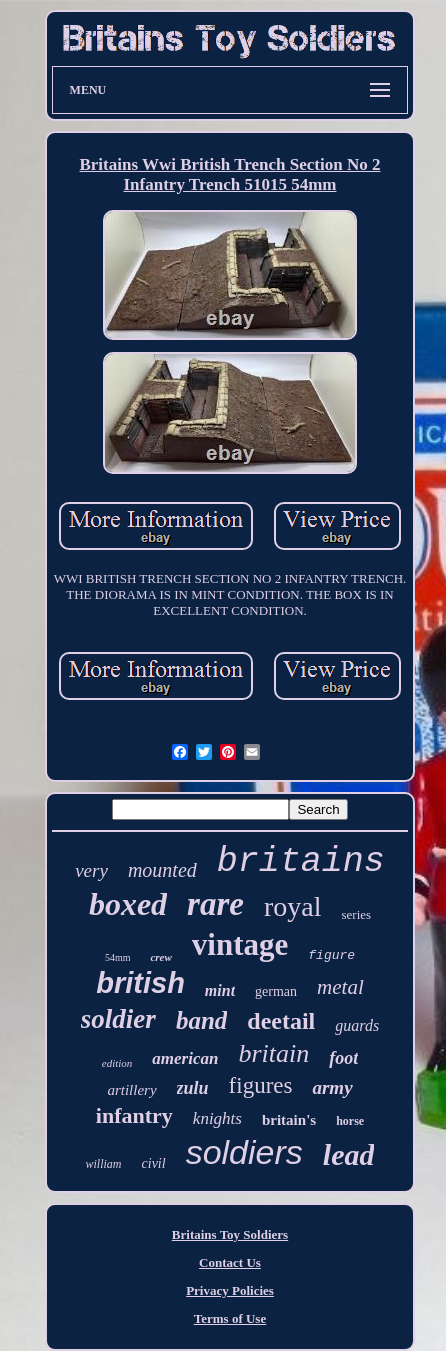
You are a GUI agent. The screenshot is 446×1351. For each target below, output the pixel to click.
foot (343, 1058)
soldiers (244, 1152)
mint (220, 990)
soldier (118, 1019)
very (91, 870)
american (185, 1058)
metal (340, 987)
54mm (118, 957)
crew (160, 957)
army (332, 1087)
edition (117, 1063)
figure (331, 955)
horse (350, 1121)
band (201, 1020)
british (140, 983)
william (104, 1164)
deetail (281, 1021)
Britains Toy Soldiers (230, 1234)
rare (215, 904)
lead (349, 1154)
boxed (128, 904)
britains (301, 862)
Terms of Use (230, 1318)
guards (357, 1025)
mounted (162, 870)
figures (261, 1085)
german (276, 991)
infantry (134, 1115)
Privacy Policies (230, 1290)
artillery (131, 1090)
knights (217, 1118)
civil (154, 1163)
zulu (193, 1088)
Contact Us (230, 1262)
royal (293, 906)
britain (273, 1053)
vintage (240, 944)
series (356, 914)
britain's (289, 1120)
